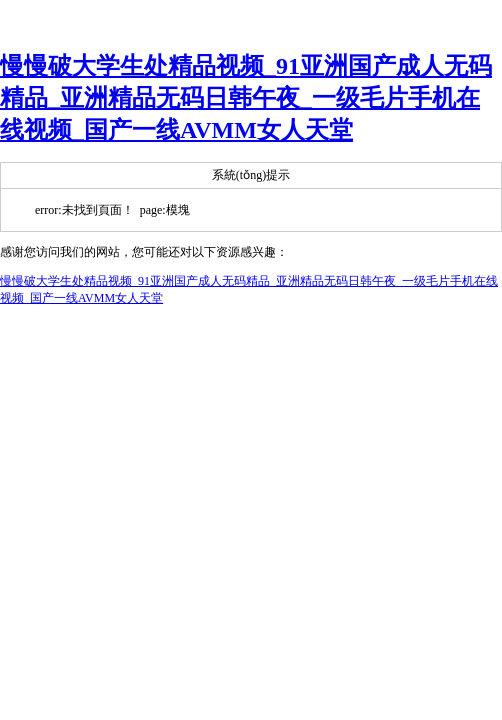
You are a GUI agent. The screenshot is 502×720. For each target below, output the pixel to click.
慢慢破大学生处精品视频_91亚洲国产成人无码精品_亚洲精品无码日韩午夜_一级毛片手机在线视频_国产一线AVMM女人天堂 (246, 98)
